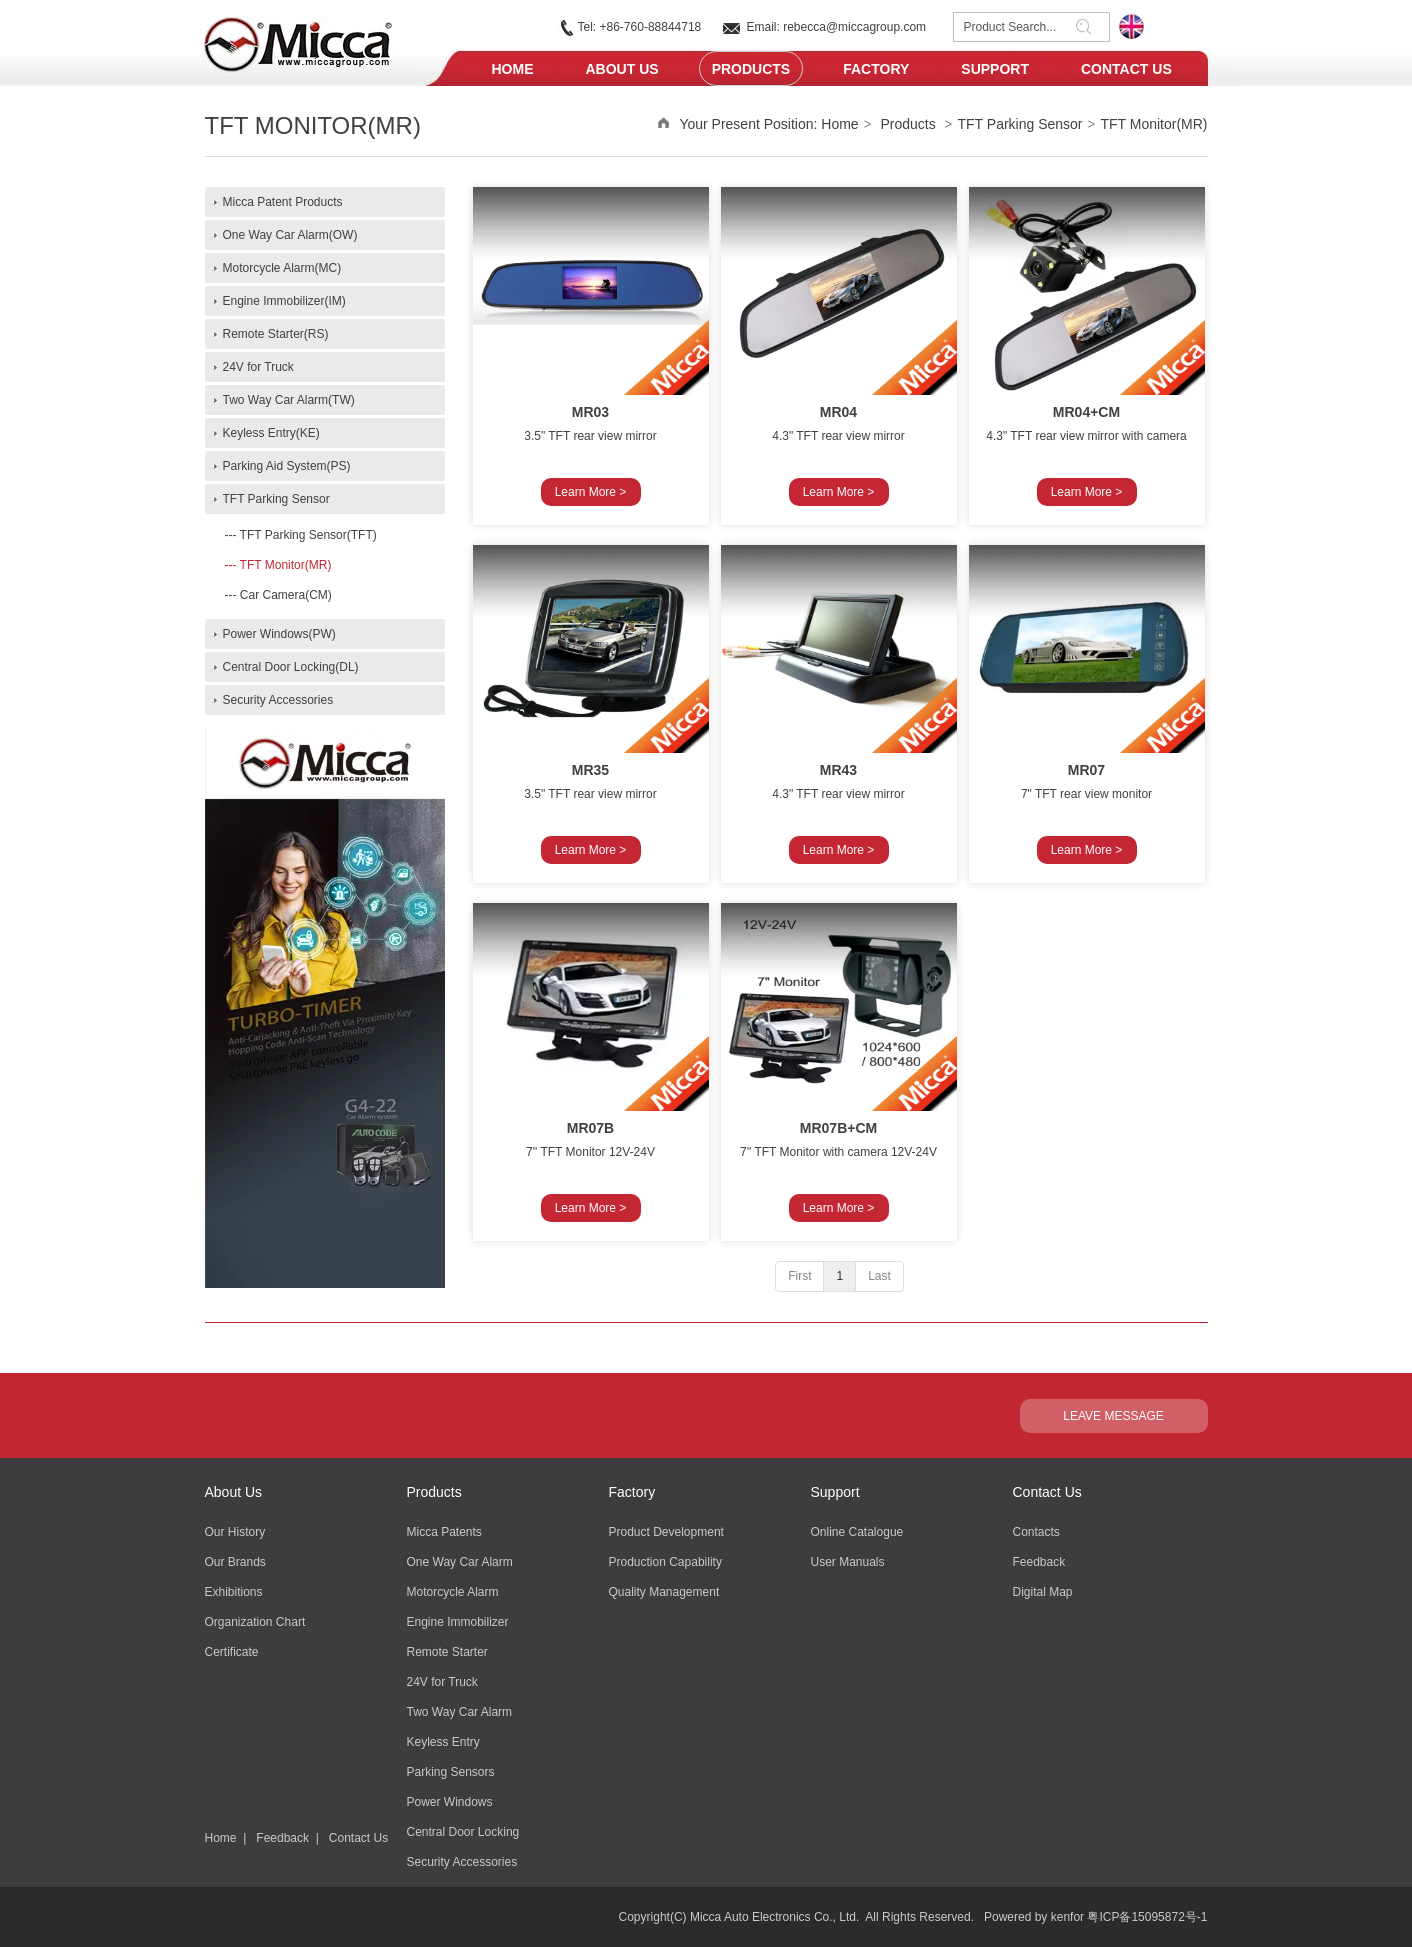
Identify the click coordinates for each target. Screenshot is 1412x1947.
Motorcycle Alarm (453, 1592)
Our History (235, 1532)
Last (879, 1276)
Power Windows (450, 1802)
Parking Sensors (451, 1772)
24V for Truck (442, 1682)
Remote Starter (447, 1652)
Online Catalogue (857, 1532)
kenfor (1067, 1917)
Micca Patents (444, 1532)
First (799, 1276)
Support (835, 1492)
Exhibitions (234, 1592)
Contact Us (358, 1838)
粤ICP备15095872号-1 (1147, 1917)
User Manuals (848, 1562)
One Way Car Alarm (460, 1562)
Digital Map (1043, 1592)
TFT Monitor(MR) (1153, 124)
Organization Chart (255, 1622)
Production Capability (665, 1562)
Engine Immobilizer (458, 1622)
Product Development (666, 1532)
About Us (234, 1492)
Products (907, 124)
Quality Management (664, 1592)
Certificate (232, 1652)
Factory (632, 1492)
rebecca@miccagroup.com (854, 27)
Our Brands (235, 1562)
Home (839, 124)
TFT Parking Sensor (1020, 124)
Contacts (1036, 1532)
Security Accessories (462, 1862)
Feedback (282, 1838)
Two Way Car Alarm (460, 1712)
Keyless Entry (443, 1742)
